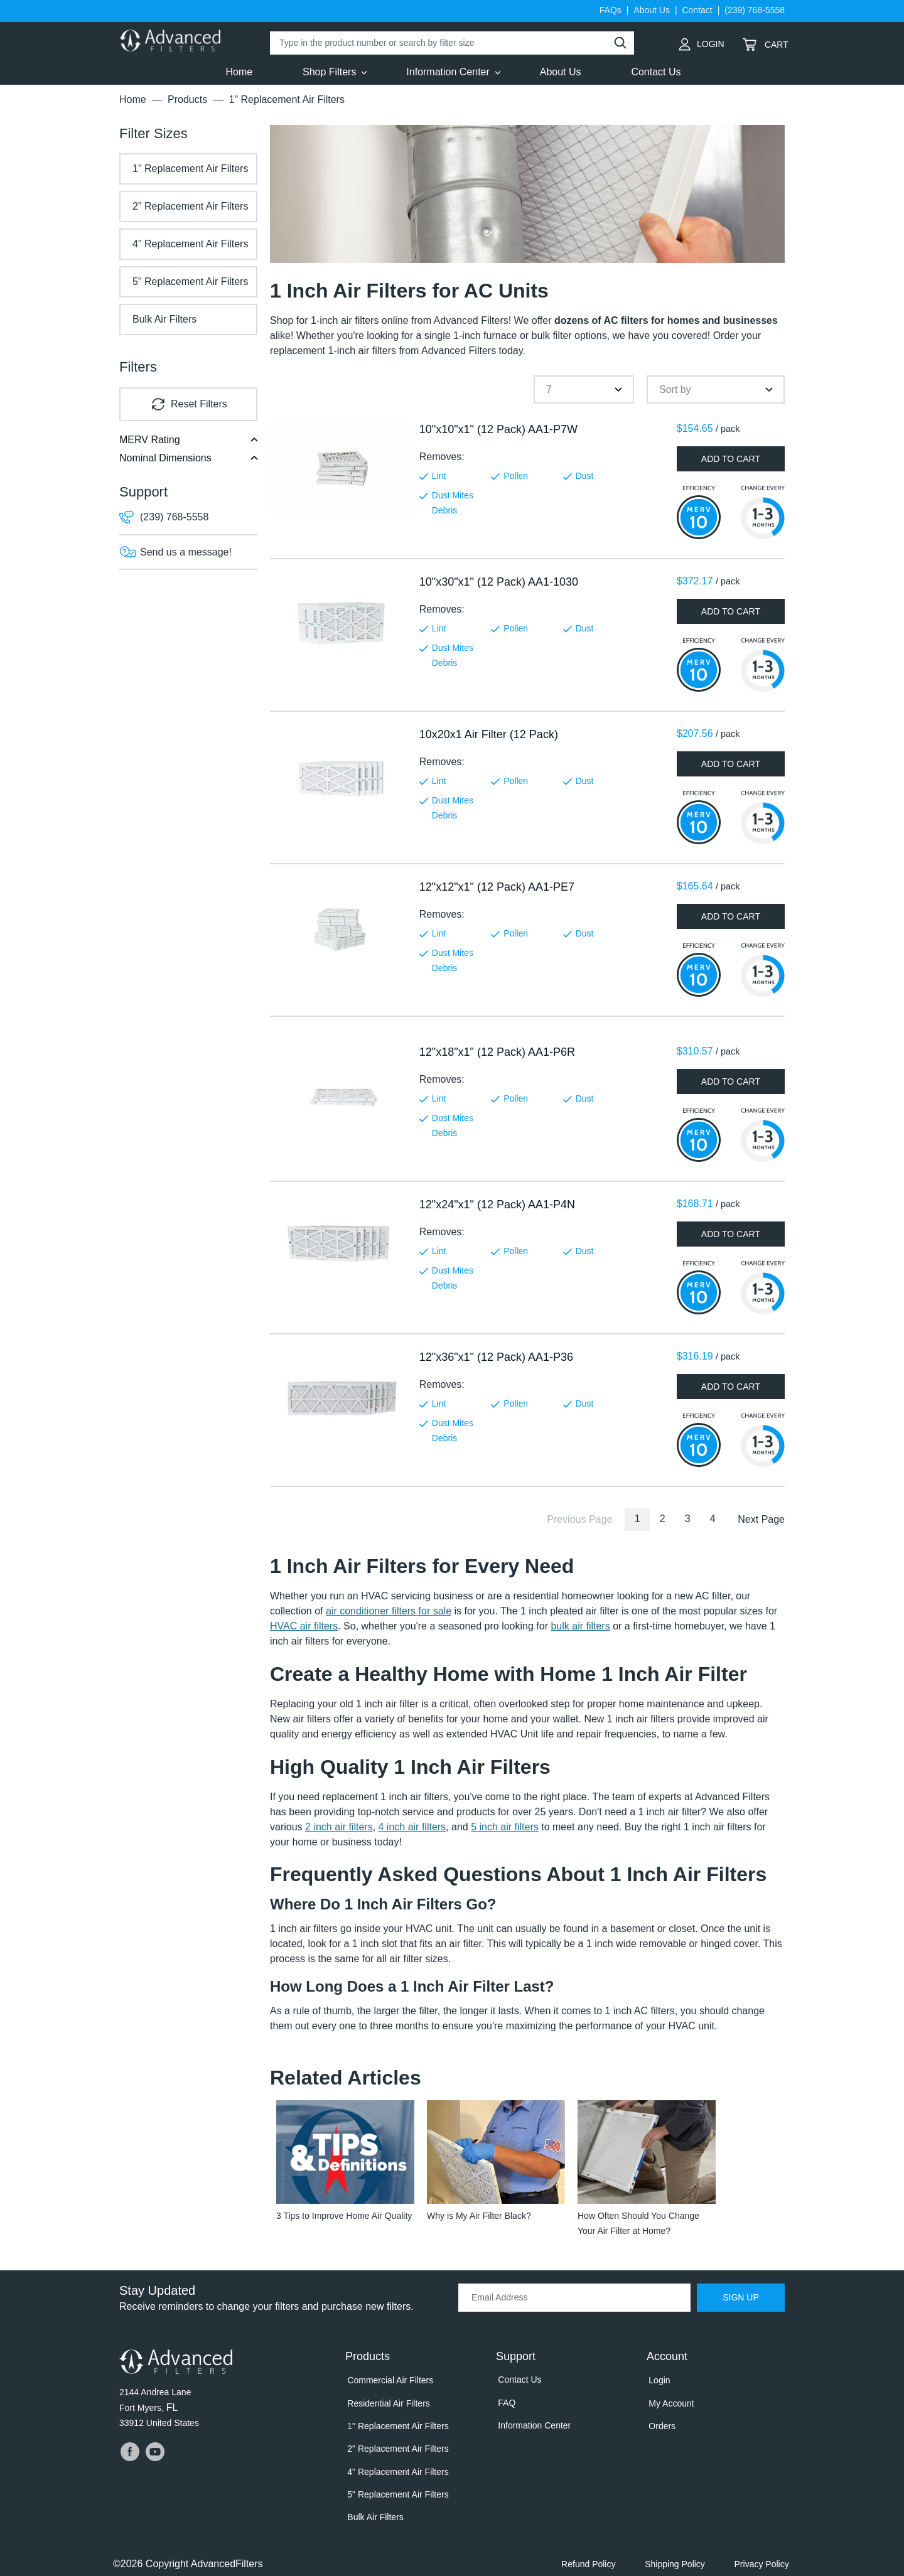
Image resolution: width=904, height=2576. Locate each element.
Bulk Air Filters (164, 319)
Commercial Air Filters (388, 2381)
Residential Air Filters (386, 2401)
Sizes (153, 133)
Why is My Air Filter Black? (479, 2217)
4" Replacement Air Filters (190, 244)
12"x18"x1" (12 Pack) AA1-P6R (497, 1052)
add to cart (730, 459)
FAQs (611, 10)
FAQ (505, 2401)
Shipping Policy (681, 2550)
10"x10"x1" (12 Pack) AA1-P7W (498, 429)
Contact (697, 10)
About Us (651, 10)
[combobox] (584, 389)
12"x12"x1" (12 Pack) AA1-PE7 (496, 887)
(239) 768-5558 (754, 10)
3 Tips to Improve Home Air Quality (344, 2217)
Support (143, 492)
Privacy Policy (763, 2550)
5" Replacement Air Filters (190, 281)
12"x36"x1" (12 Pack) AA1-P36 (496, 1357)
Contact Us (517, 2380)
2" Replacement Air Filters (190, 206)
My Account (669, 2401)
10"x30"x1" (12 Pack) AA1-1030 (498, 582)
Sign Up (741, 2299)
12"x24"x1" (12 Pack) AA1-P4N (497, 1204)
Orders (660, 2422)
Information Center (532, 2422)
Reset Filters (199, 404)
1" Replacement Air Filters (190, 168)
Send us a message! (186, 552)
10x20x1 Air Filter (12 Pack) (488, 734)
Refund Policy (599, 2550)
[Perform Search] (620, 43)
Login (699, 40)
